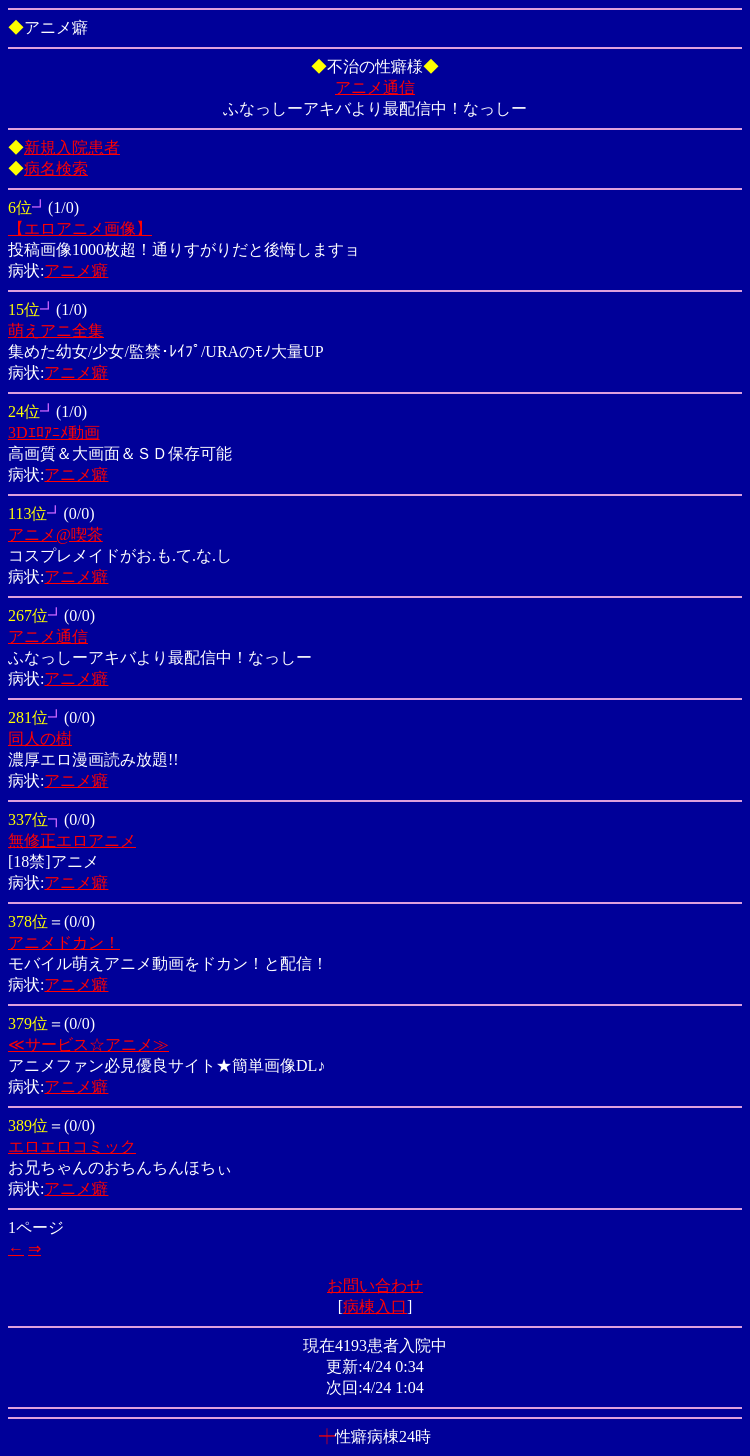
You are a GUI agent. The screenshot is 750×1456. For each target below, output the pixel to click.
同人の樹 (40, 738)
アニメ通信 (375, 87)
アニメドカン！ (64, 942)
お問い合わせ (375, 1285)
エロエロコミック (72, 1146)
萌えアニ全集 (56, 330)
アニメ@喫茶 (55, 534)
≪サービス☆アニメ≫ (88, 1044)
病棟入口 (375, 1306)
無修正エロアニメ (72, 840)
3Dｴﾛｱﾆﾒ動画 (54, 432)
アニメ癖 (76, 270)
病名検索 (56, 168)
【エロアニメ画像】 (80, 228)
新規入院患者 (72, 147)
